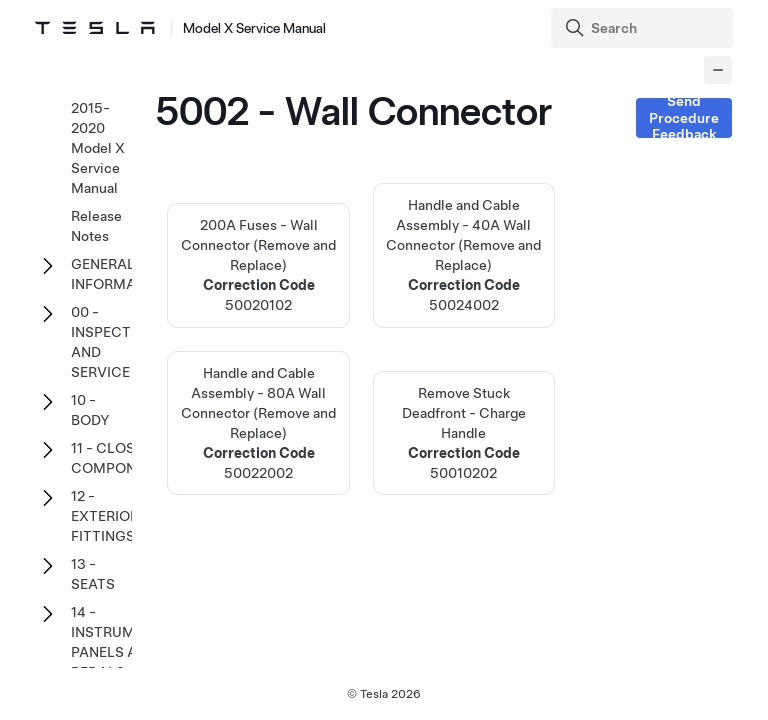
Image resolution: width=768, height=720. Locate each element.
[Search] (644, 28)
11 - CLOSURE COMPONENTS (121, 458)
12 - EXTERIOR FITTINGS (105, 516)
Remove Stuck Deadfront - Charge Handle (464, 433)
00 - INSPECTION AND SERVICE (113, 342)
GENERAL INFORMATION (120, 274)
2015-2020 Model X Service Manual (98, 148)
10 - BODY (90, 410)
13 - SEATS (93, 574)
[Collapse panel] (718, 70)
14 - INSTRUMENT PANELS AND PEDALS (116, 642)
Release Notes (96, 226)
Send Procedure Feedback (684, 118)
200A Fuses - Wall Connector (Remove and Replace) (258, 266)
